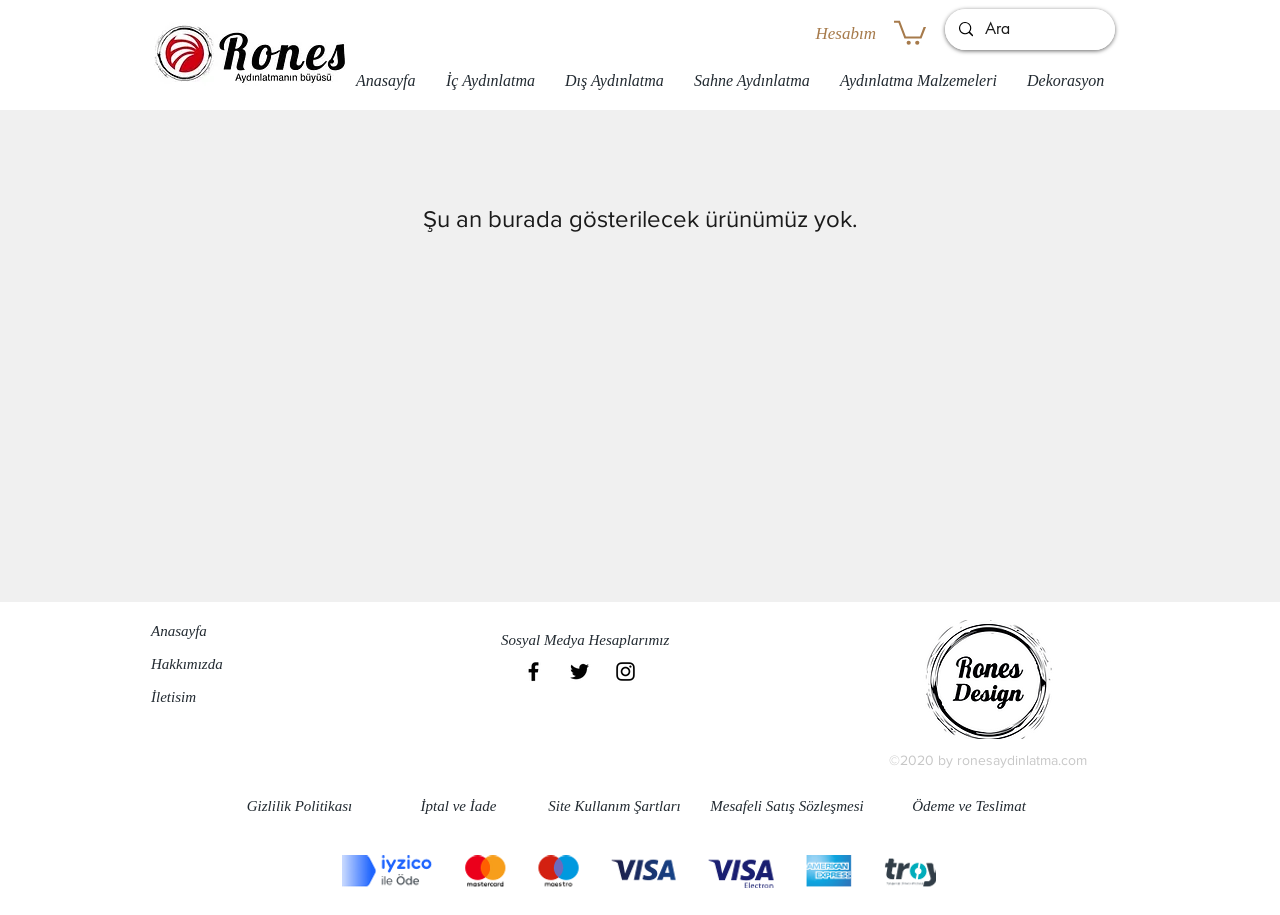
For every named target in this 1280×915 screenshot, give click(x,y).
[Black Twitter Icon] (579, 671)
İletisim (173, 697)
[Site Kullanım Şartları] (614, 806)
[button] (910, 31)
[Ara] (1029, 29)
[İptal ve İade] (458, 806)
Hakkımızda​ (187, 664)
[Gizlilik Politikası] (299, 806)
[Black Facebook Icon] (533, 671)
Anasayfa (179, 631)
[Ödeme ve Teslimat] (969, 806)
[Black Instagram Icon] (625, 671)
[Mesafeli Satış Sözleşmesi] (787, 806)
